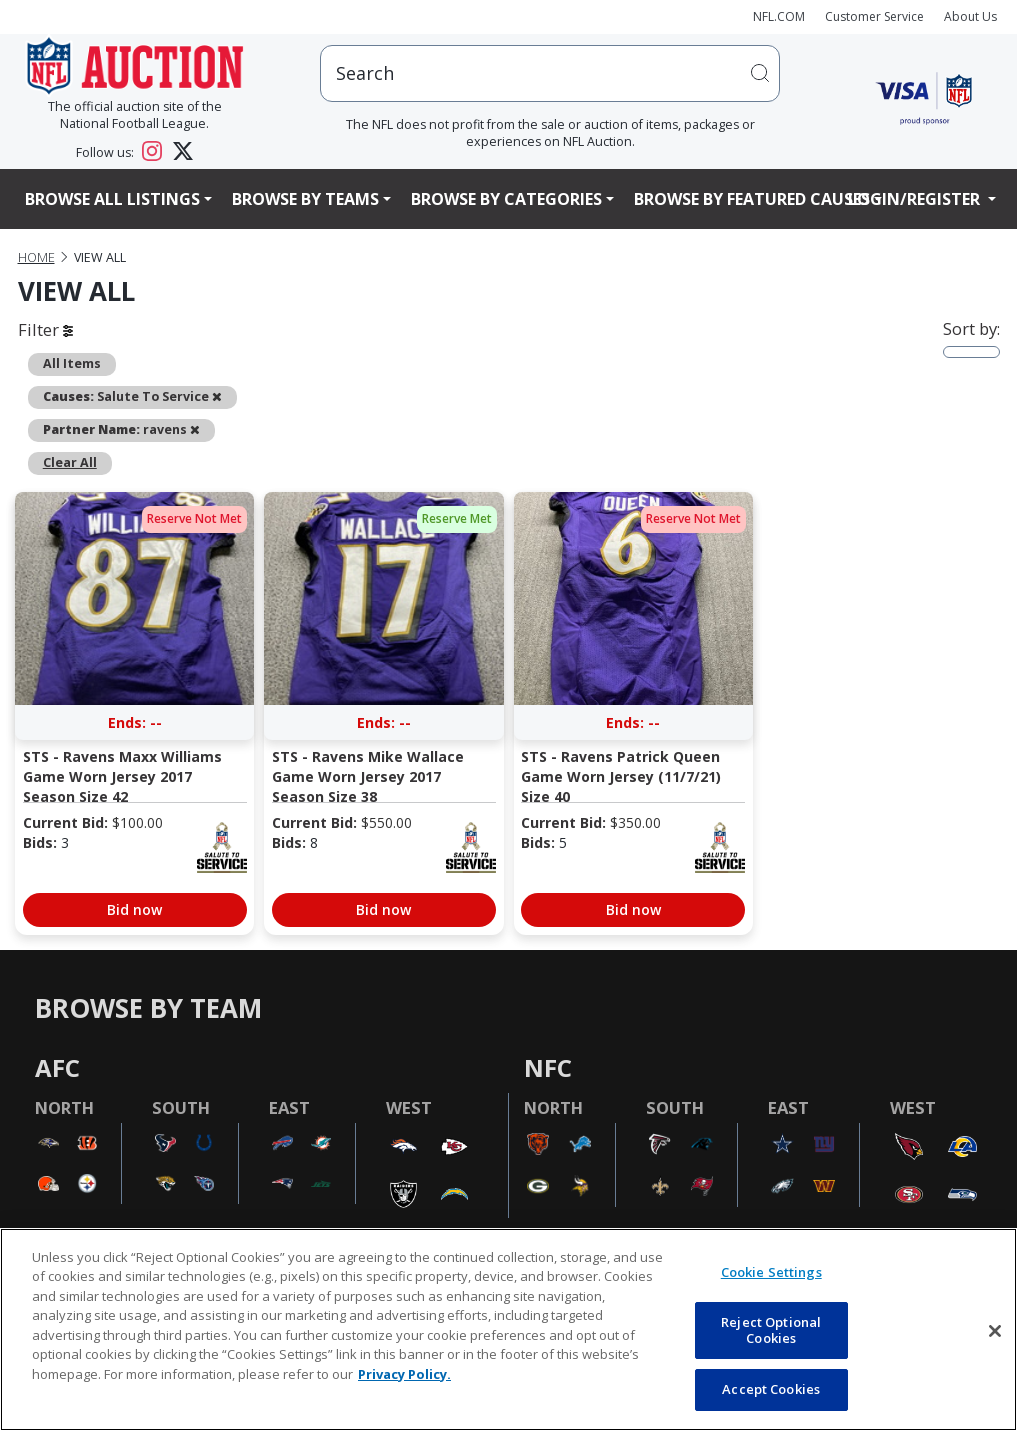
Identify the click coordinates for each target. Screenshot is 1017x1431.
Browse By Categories (506, 199)
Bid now (134, 909)
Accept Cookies (771, 1389)
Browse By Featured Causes (752, 199)
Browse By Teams (305, 199)
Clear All (70, 462)
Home (36, 257)
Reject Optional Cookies (771, 1330)
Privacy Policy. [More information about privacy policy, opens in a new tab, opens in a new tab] (404, 1374)
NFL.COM (779, 16)
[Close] (995, 1331)
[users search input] (550, 73)
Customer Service (874, 16)
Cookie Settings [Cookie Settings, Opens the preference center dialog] (771, 1272)
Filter (45, 329)
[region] (508, 1329)
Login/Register (916, 199)
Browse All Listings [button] (112, 199)
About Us (970, 16)
